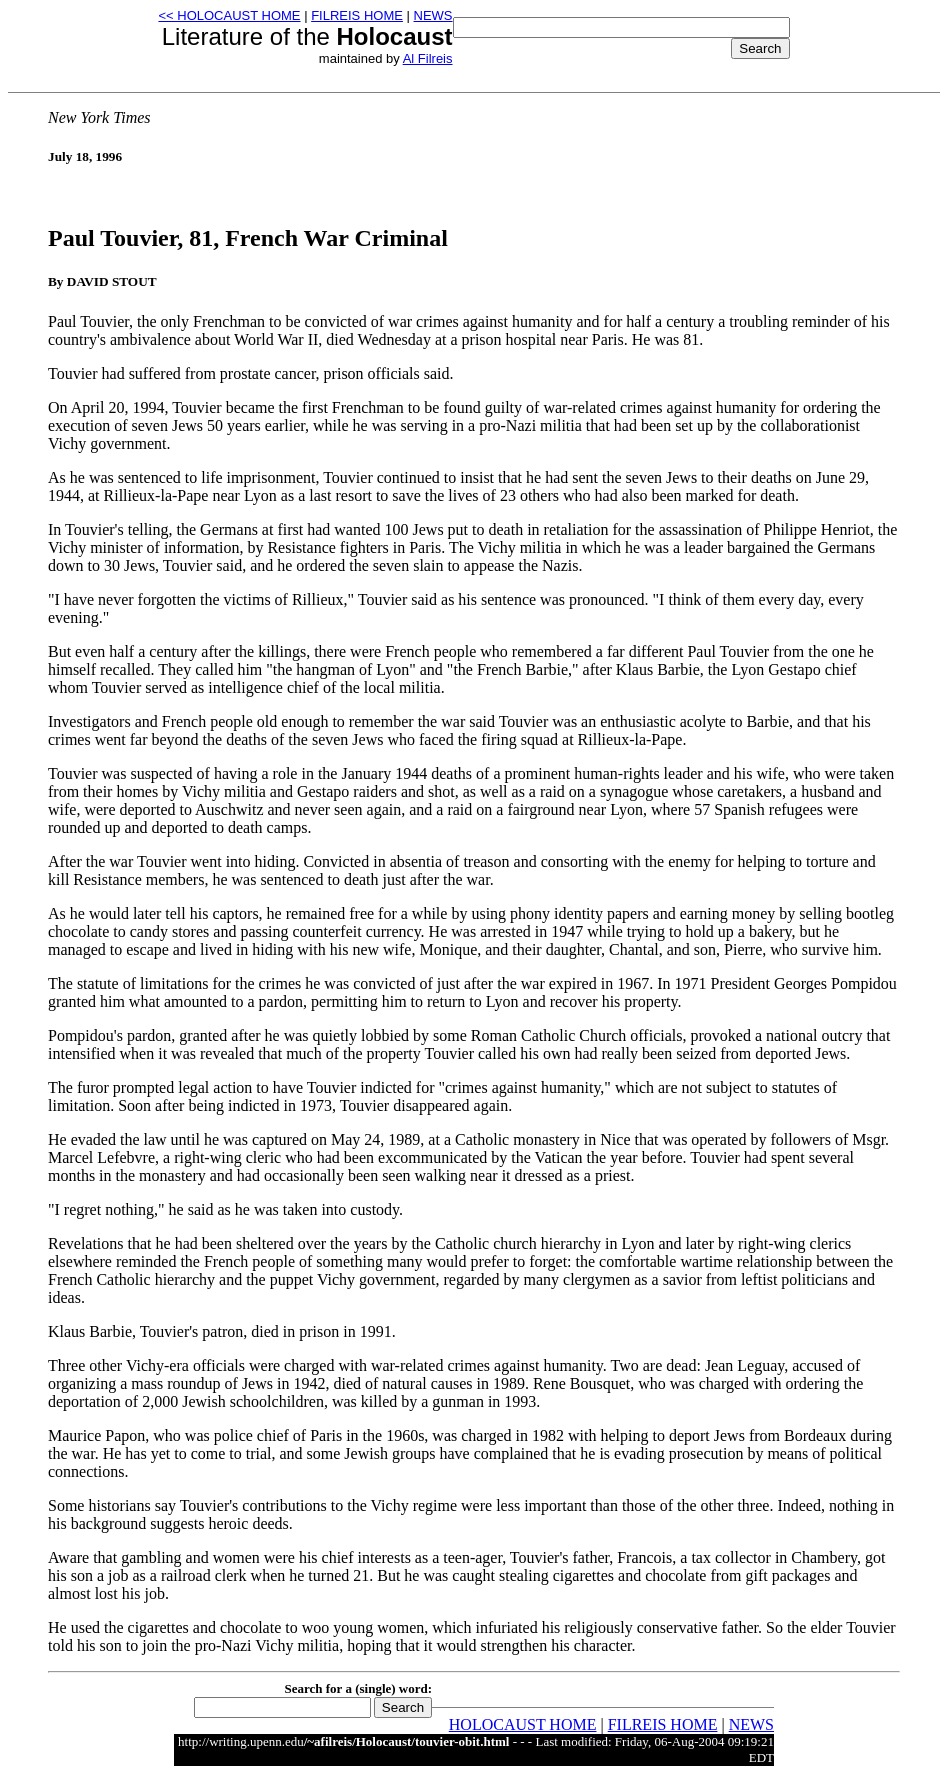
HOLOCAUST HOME (523, 1724)
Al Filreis (428, 58)
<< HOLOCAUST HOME (229, 15)
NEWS (433, 15)
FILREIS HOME (357, 15)
